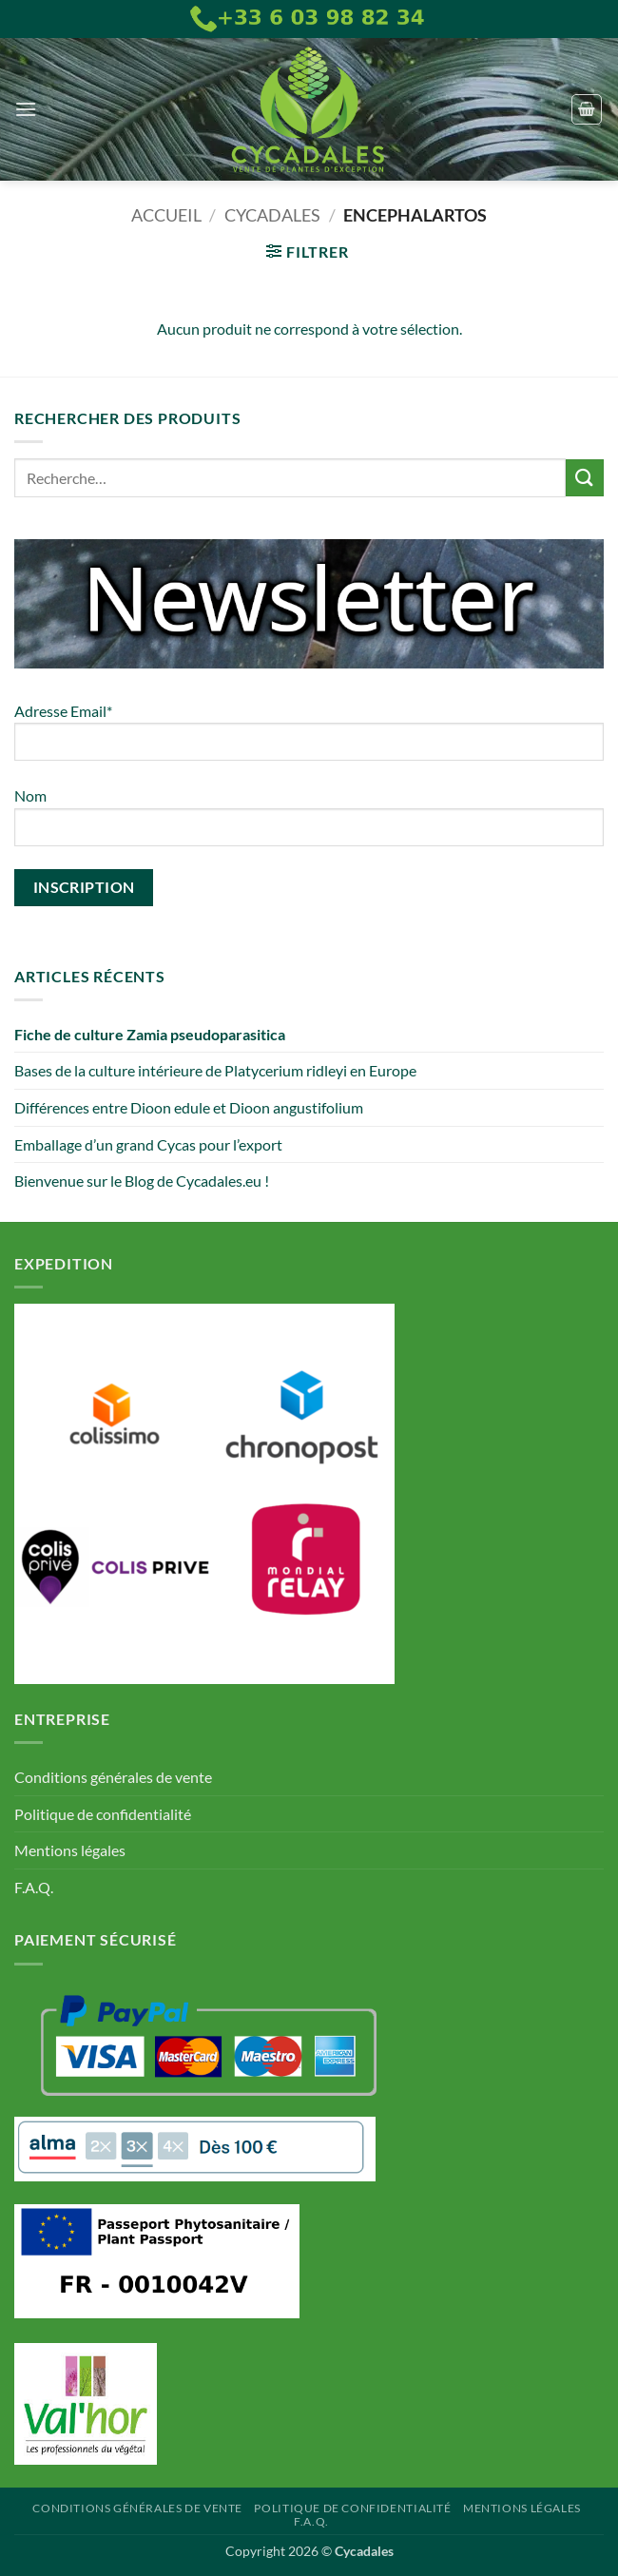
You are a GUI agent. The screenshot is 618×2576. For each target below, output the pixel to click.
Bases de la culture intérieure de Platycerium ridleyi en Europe (215, 1070)
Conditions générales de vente (113, 1777)
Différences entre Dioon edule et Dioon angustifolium (188, 1107)
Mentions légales (70, 1850)
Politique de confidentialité (102, 1814)
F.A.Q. (33, 1887)
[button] (25, 109)
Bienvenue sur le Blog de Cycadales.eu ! (141, 1181)
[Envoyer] (585, 477)
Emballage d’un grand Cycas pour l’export (148, 1144)
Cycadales (272, 214)
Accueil (166, 214)
